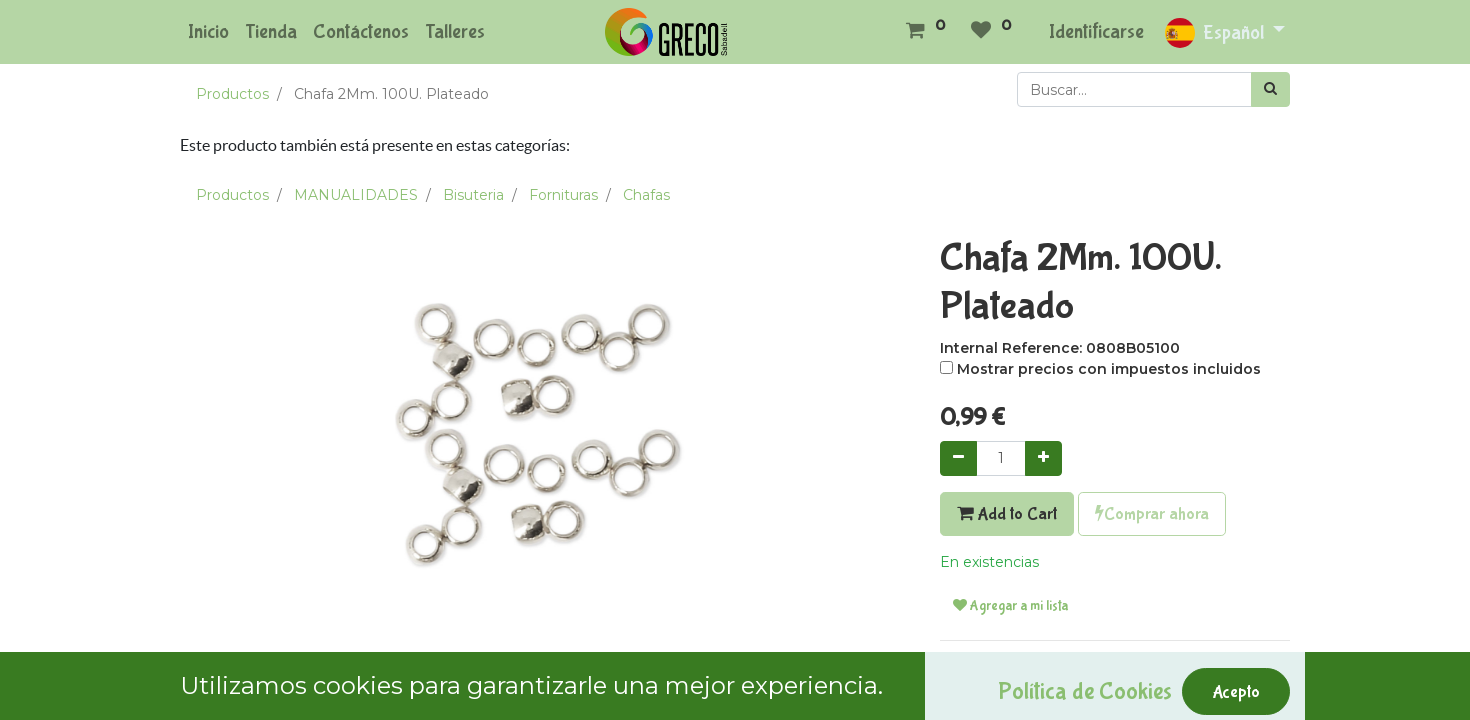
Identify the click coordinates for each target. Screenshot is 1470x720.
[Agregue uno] (1043, 458)
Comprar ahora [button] (1152, 514)
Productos (232, 94)
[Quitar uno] (958, 458)
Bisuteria (473, 195)
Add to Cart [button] (1007, 514)
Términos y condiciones (1021, 667)
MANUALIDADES (356, 195)
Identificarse (1096, 31)
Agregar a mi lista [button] (1010, 606)
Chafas (646, 195)
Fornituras (563, 195)
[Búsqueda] (1270, 89)
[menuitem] (208, 32)
